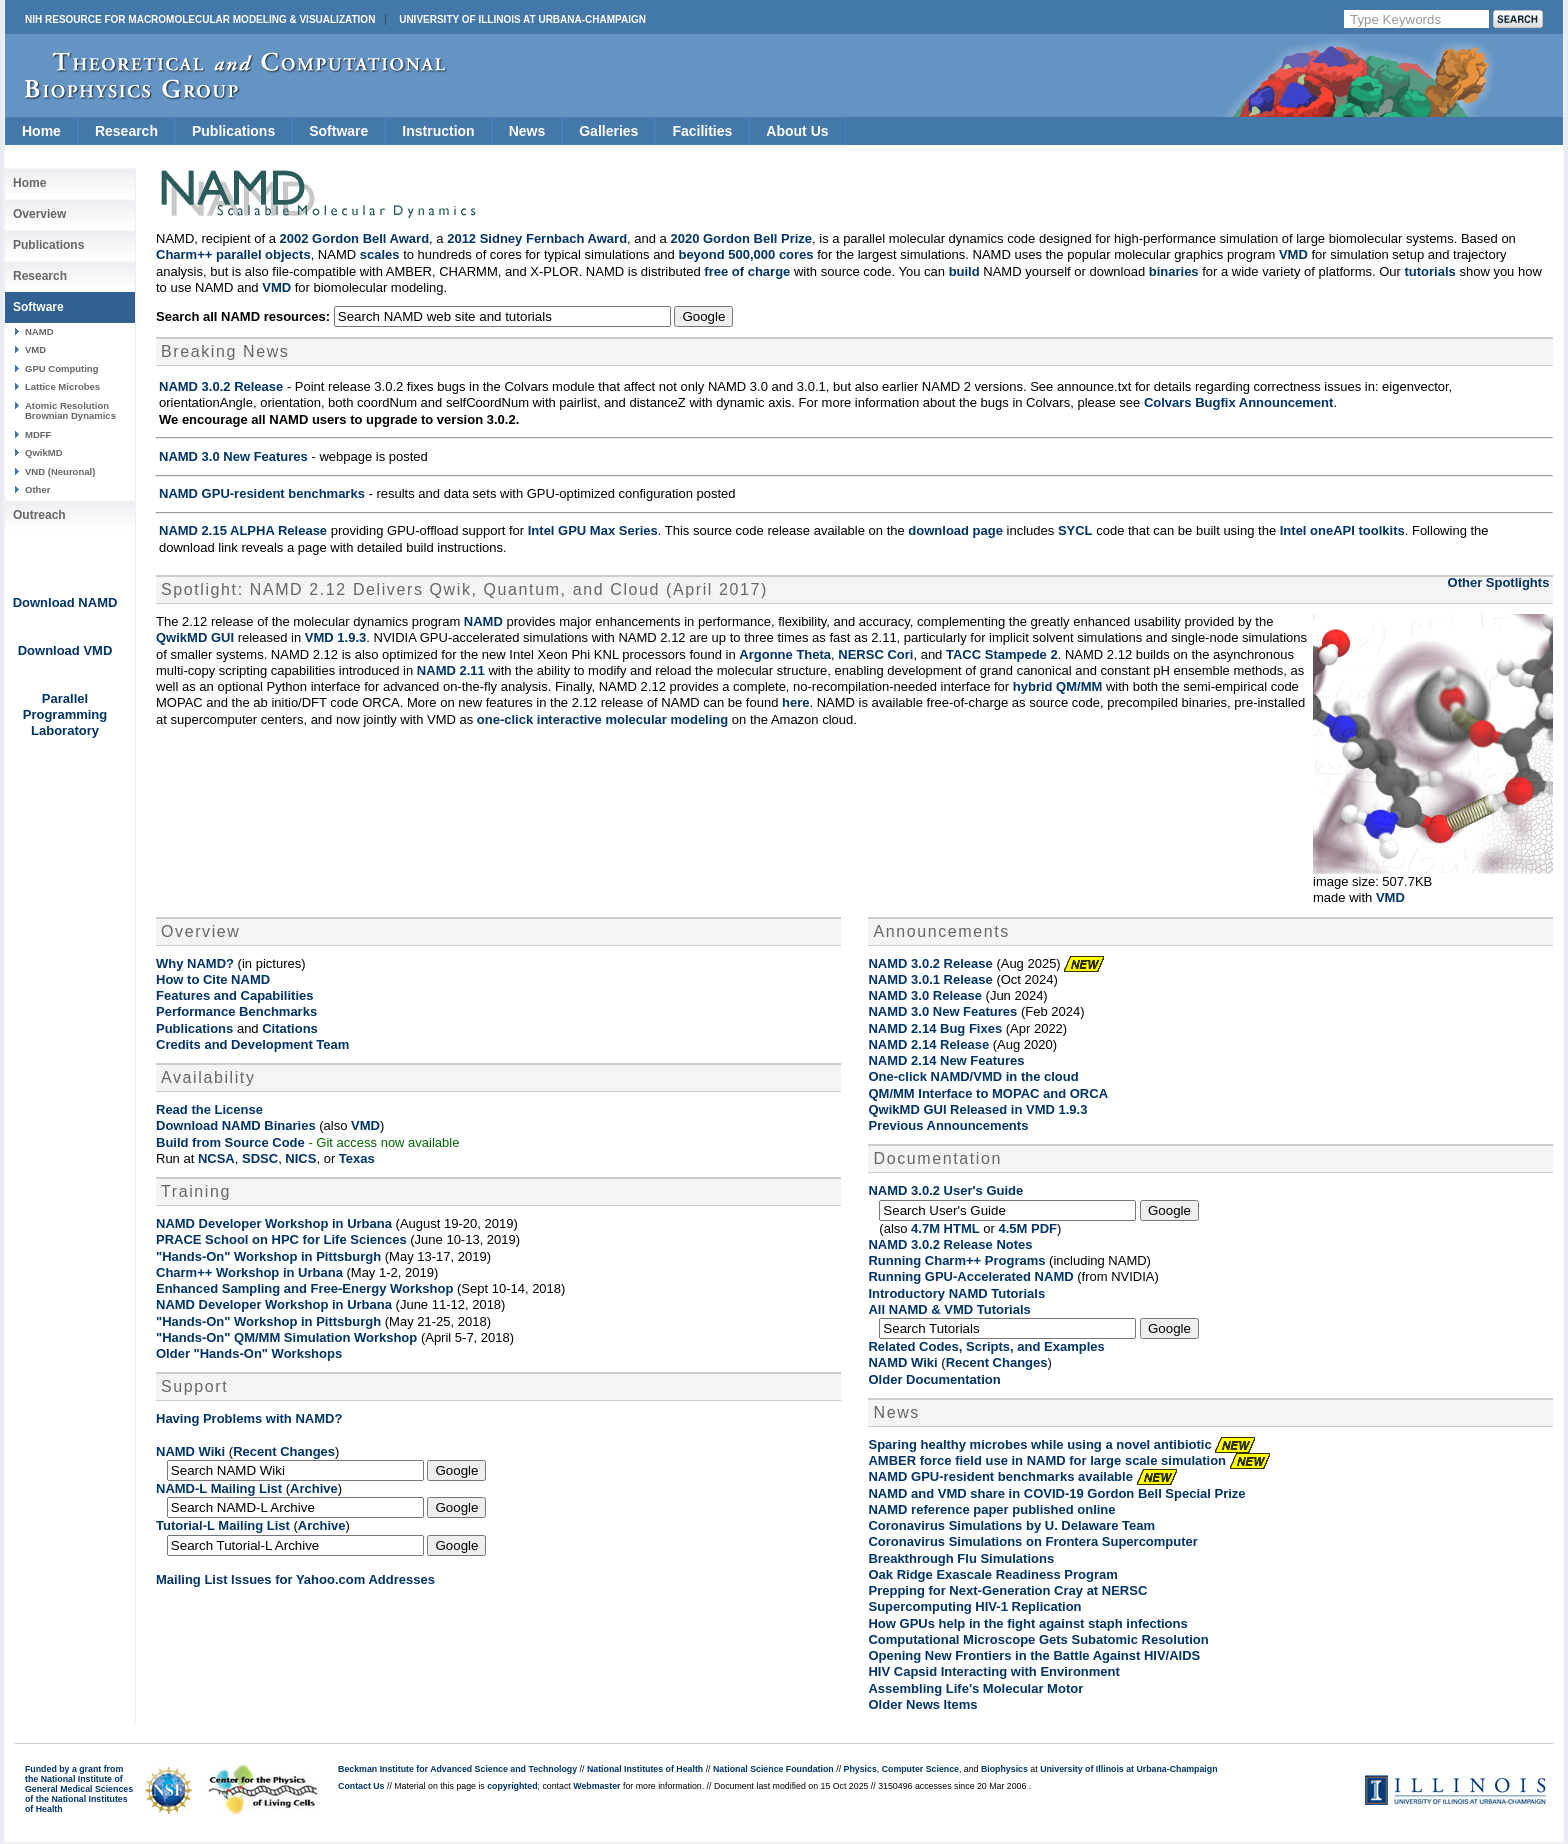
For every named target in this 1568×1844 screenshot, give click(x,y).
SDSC (260, 1158)
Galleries (608, 131)
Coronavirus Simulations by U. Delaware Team (1011, 1525)
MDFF (38, 434)
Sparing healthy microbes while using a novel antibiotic (1039, 1444)
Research (126, 131)
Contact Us (361, 1786)
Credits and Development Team (252, 1044)
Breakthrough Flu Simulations (961, 1558)
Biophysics (1004, 1769)
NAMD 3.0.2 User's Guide (945, 1190)
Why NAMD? (195, 963)
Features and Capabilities (235, 995)
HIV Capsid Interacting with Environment (993, 1671)
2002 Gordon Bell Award (355, 238)
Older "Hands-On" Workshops (249, 1353)
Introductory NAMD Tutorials (956, 1293)
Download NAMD (65, 602)
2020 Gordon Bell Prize (741, 238)
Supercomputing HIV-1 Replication (974, 1606)
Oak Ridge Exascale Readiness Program (992, 1574)
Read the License (209, 1109)
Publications (233, 131)
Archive (314, 1488)
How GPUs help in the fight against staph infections (1027, 1623)
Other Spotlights (1499, 582)
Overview (39, 214)
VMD (35, 349)
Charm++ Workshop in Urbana (249, 1272)
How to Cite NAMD (213, 979)
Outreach (39, 515)
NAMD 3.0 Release (924, 995)
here (795, 702)
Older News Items (922, 1704)
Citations (290, 1028)
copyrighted (512, 1786)
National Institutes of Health (645, 1769)
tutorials (1430, 271)
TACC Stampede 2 (1002, 654)
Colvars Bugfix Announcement (1238, 402)
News (527, 131)
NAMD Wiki (190, 1451)
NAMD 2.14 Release (928, 1044)
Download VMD (65, 650)
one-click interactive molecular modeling (602, 719)
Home (41, 131)
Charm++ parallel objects (233, 254)
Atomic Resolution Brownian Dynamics (70, 410)
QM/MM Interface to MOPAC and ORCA (988, 1093)
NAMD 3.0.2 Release (221, 386)
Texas (357, 1158)
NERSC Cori (875, 654)
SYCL (1075, 530)
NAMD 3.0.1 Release (930, 979)
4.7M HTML (945, 1228)
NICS (300, 1158)
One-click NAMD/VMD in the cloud (973, 1076)
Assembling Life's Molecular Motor (975, 1688)
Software (338, 131)
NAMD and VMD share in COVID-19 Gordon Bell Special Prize (1056, 1493)
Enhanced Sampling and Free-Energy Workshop (304, 1288)
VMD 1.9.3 (335, 637)
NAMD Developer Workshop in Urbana (274, 1223)
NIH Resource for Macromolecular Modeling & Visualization (200, 19)
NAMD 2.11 (451, 670)
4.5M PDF (1028, 1228)
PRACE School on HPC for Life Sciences (281, 1239)
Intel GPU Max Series (593, 530)
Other (37, 489)
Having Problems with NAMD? (249, 1418)
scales (380, 254)
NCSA (216, 1158)
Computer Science (920, 1769)
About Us (797, 131)
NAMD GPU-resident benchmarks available (1000, 1476)
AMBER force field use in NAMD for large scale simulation (1047, 1460)
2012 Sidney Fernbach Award (537, 238)
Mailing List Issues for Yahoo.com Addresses (295, 1579)
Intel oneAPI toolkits (1342, 530)
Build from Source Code (230, 1142)
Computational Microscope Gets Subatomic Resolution (1038, 1639)
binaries (1174, 271)
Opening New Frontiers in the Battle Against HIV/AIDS (1034, 1655)
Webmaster (596, 1786)
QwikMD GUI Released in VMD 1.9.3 (977, 1109)
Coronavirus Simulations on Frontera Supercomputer (1032, 1541)
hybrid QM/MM (1058, 686)
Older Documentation (934, 1379)
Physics (860, 1769)
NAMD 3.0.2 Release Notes (950, 1244)
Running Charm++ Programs (956, 1260)
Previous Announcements (948, 1125)
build (964, 271)
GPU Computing (61, 368)
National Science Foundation (773, 1769)
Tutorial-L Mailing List (223, 1525)
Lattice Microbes (62, 386)
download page (955, 530)
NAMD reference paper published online (991, 1509)
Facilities (702, 131)
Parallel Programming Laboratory (65, 714)
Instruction (438, 131)
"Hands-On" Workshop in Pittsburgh (268, 1256)
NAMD (39, 331)
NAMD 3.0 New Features (233, 456)
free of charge (747, 271)
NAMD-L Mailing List (219, 1488)
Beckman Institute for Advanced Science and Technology (457, 1769)
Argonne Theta (785, 654)
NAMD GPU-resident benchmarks (262, 493)
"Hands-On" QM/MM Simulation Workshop (286, 1337)
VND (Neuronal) (60, 471)
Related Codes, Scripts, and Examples (986, 1346)
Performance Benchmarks (236, 1011)
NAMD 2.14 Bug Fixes (935, 1028)
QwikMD (44, 452)
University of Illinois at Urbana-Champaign (522, 19)
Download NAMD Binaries (236, 1125)
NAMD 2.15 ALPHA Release (243, 530)
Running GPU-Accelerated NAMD (970, 1276)
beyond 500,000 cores (745, 254)
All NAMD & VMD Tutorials (949, 1309)
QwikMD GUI (195, 637)
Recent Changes (284, 1451)
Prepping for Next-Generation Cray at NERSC (1007, 1590)
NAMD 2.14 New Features (946, 1060)
